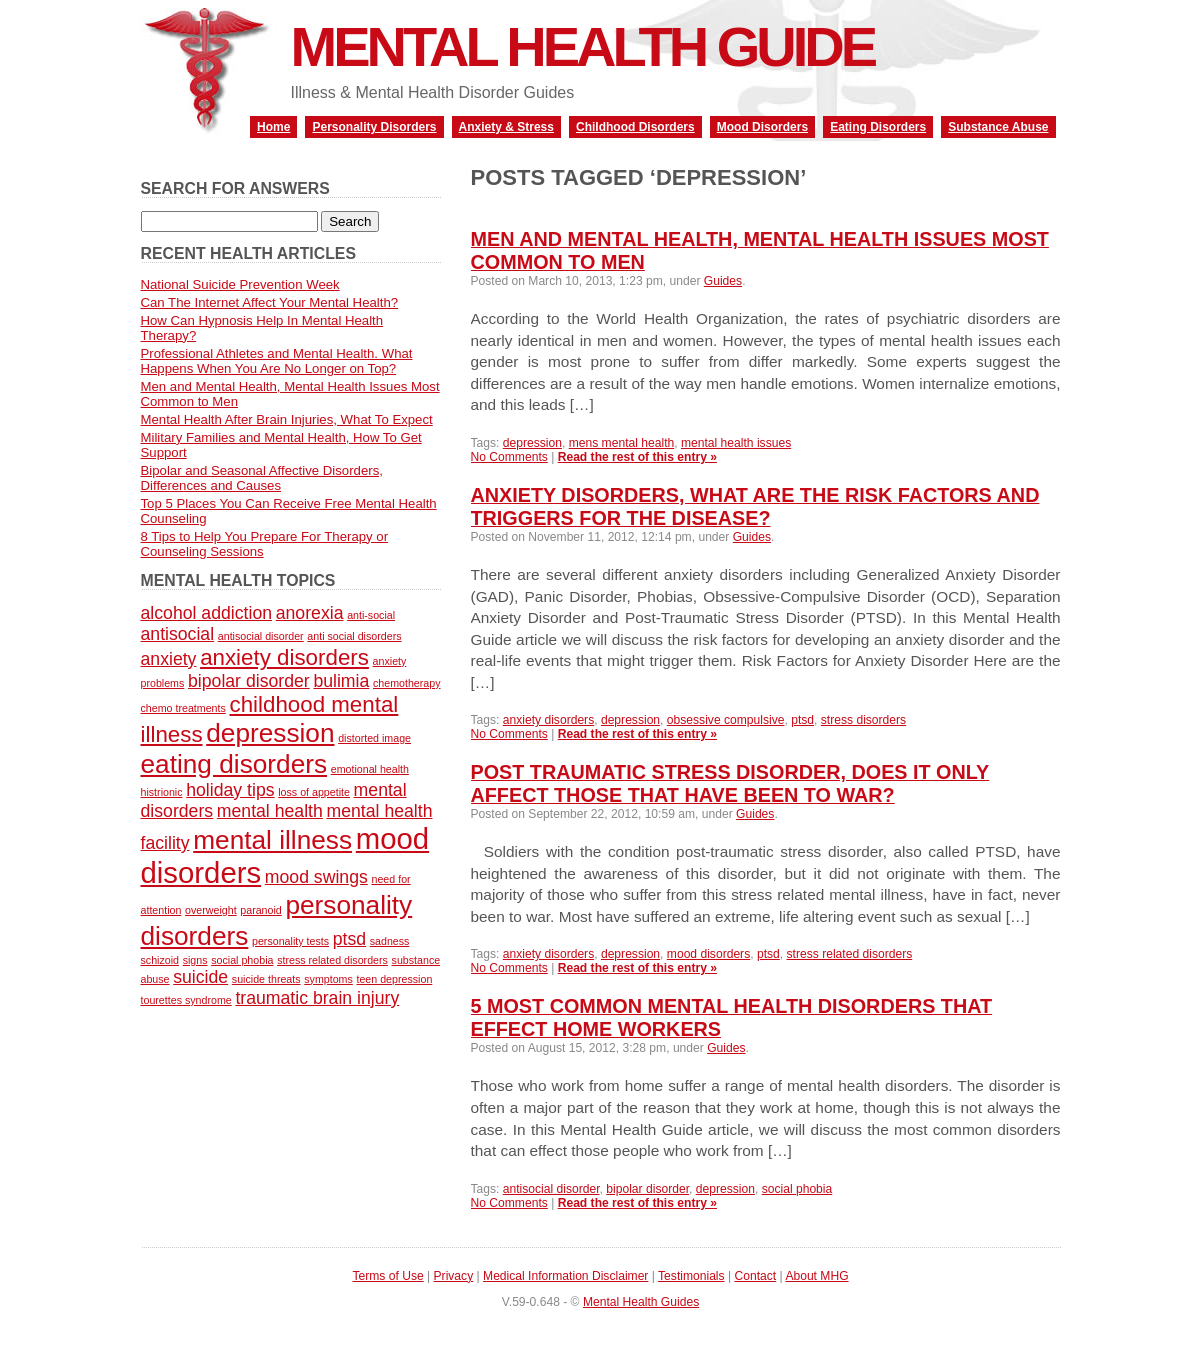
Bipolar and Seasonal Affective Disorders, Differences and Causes (262, 478)
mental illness (272, 840)
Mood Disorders (762, 127)
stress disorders (863, 720)
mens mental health (622, 443)
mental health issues (736, 443)
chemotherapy (407, 683)
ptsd (802, 720)
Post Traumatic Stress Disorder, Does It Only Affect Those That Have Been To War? (730, 783)
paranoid (260, 910)
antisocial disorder (551, 1189)
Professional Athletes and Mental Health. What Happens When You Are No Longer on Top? (277, 361)
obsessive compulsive (726, 720)
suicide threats (266, 979)
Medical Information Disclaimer (565, 1276)
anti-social (371, 615)
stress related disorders (850, 954)
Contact (755, 1276)
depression (532, 443)
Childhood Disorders (635, 127)
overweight (211, 910)
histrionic (162, 792)
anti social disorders (354, 636)
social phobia (797, 1189)
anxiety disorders (548, 720)
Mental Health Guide (583, 46)
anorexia (310, 613)
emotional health (370, 769)
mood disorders (708, 954)
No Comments (509, 457)
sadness (390, 941)
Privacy (454, 1276)
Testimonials (691, 1276)
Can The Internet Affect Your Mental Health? (270, 302)
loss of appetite (314, 792)
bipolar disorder (647, 1189)
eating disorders (234, 764)
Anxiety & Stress (506, 127)
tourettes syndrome (186, 1000)
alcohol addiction (207, 613)
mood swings (316, 877)
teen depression (394, 979)
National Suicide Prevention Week (240, 284)
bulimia (341, 681)
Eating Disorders (878, 127)
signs (195, 960)
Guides (723, 281)
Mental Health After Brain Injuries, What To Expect (287, 419)
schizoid (160, 960)
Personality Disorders (374, 127)
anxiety (169, 659)
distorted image (374, 738)
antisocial (178, 634)
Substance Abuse (998, 127)
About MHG (816, 1276)
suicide (200, 977)
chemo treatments (183, 708)
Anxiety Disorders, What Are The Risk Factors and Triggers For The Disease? (755, 506)
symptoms (328, 979)
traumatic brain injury (317, 998)
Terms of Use (387, 1276)
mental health (270, 811)
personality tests (290, 941)
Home (273, 127)
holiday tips (230, 790)
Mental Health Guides (641, 1302)
